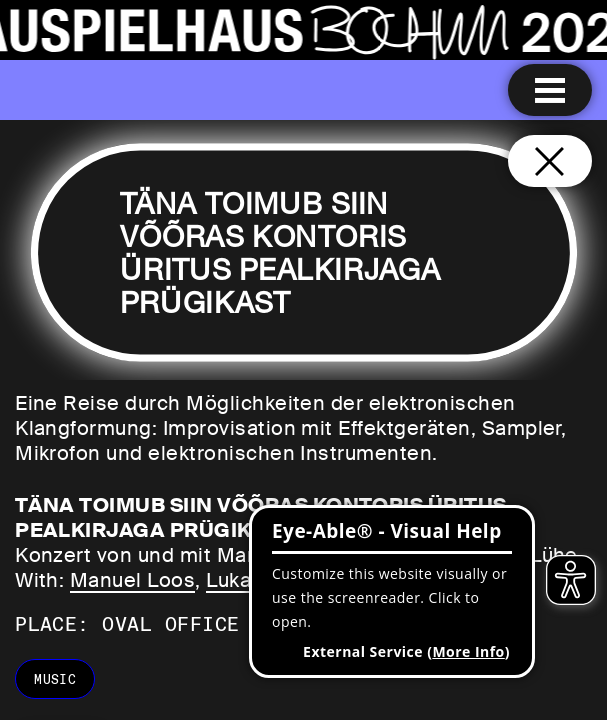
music (55, 679)
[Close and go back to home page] (550, 161)
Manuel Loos (132, 580)
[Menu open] (550, 90)
